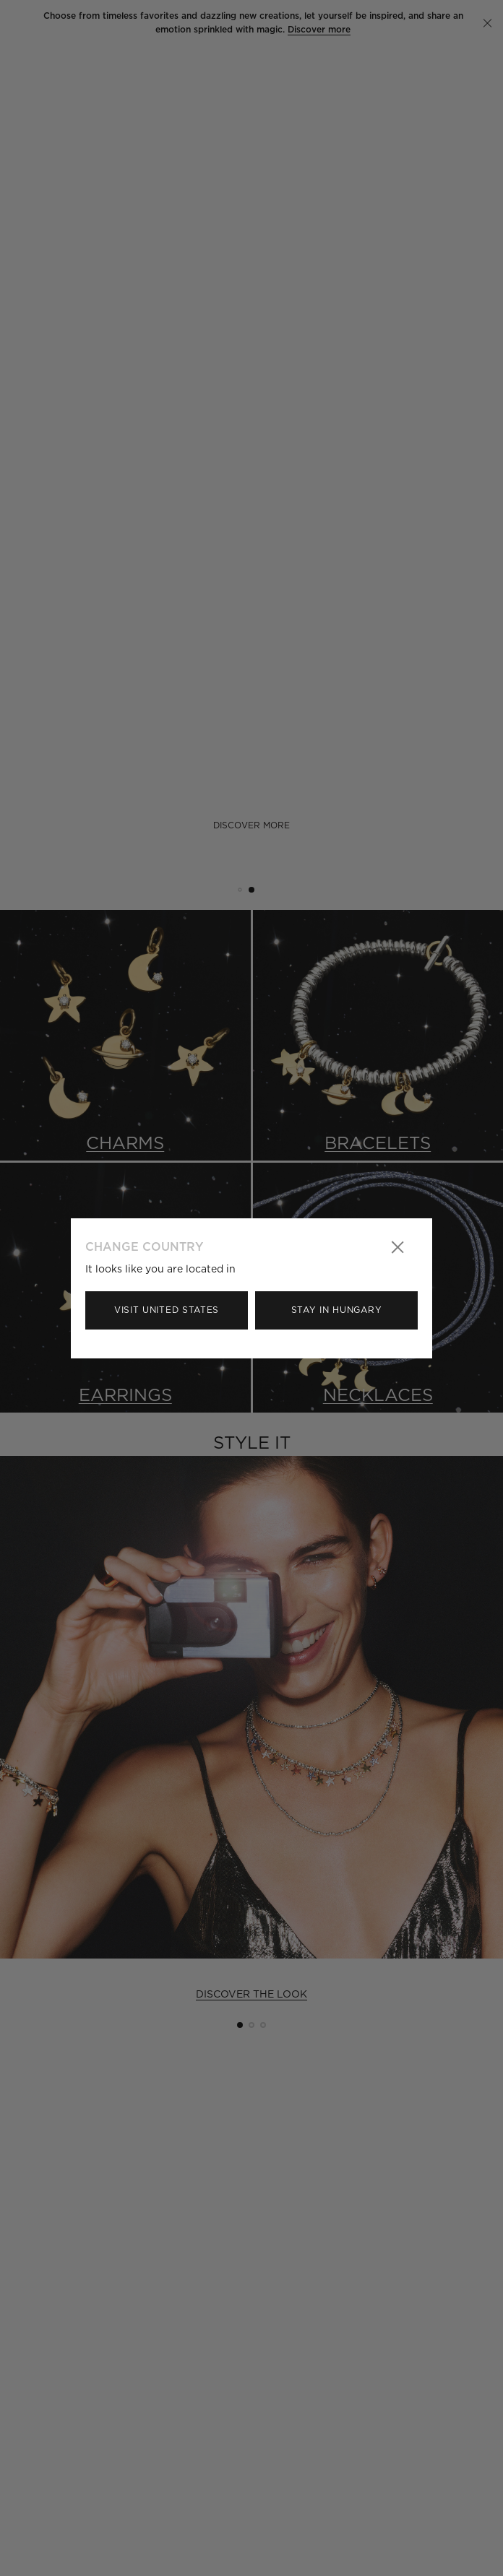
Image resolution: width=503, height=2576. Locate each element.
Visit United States (166, 1309)
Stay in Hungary (336, 1309)
